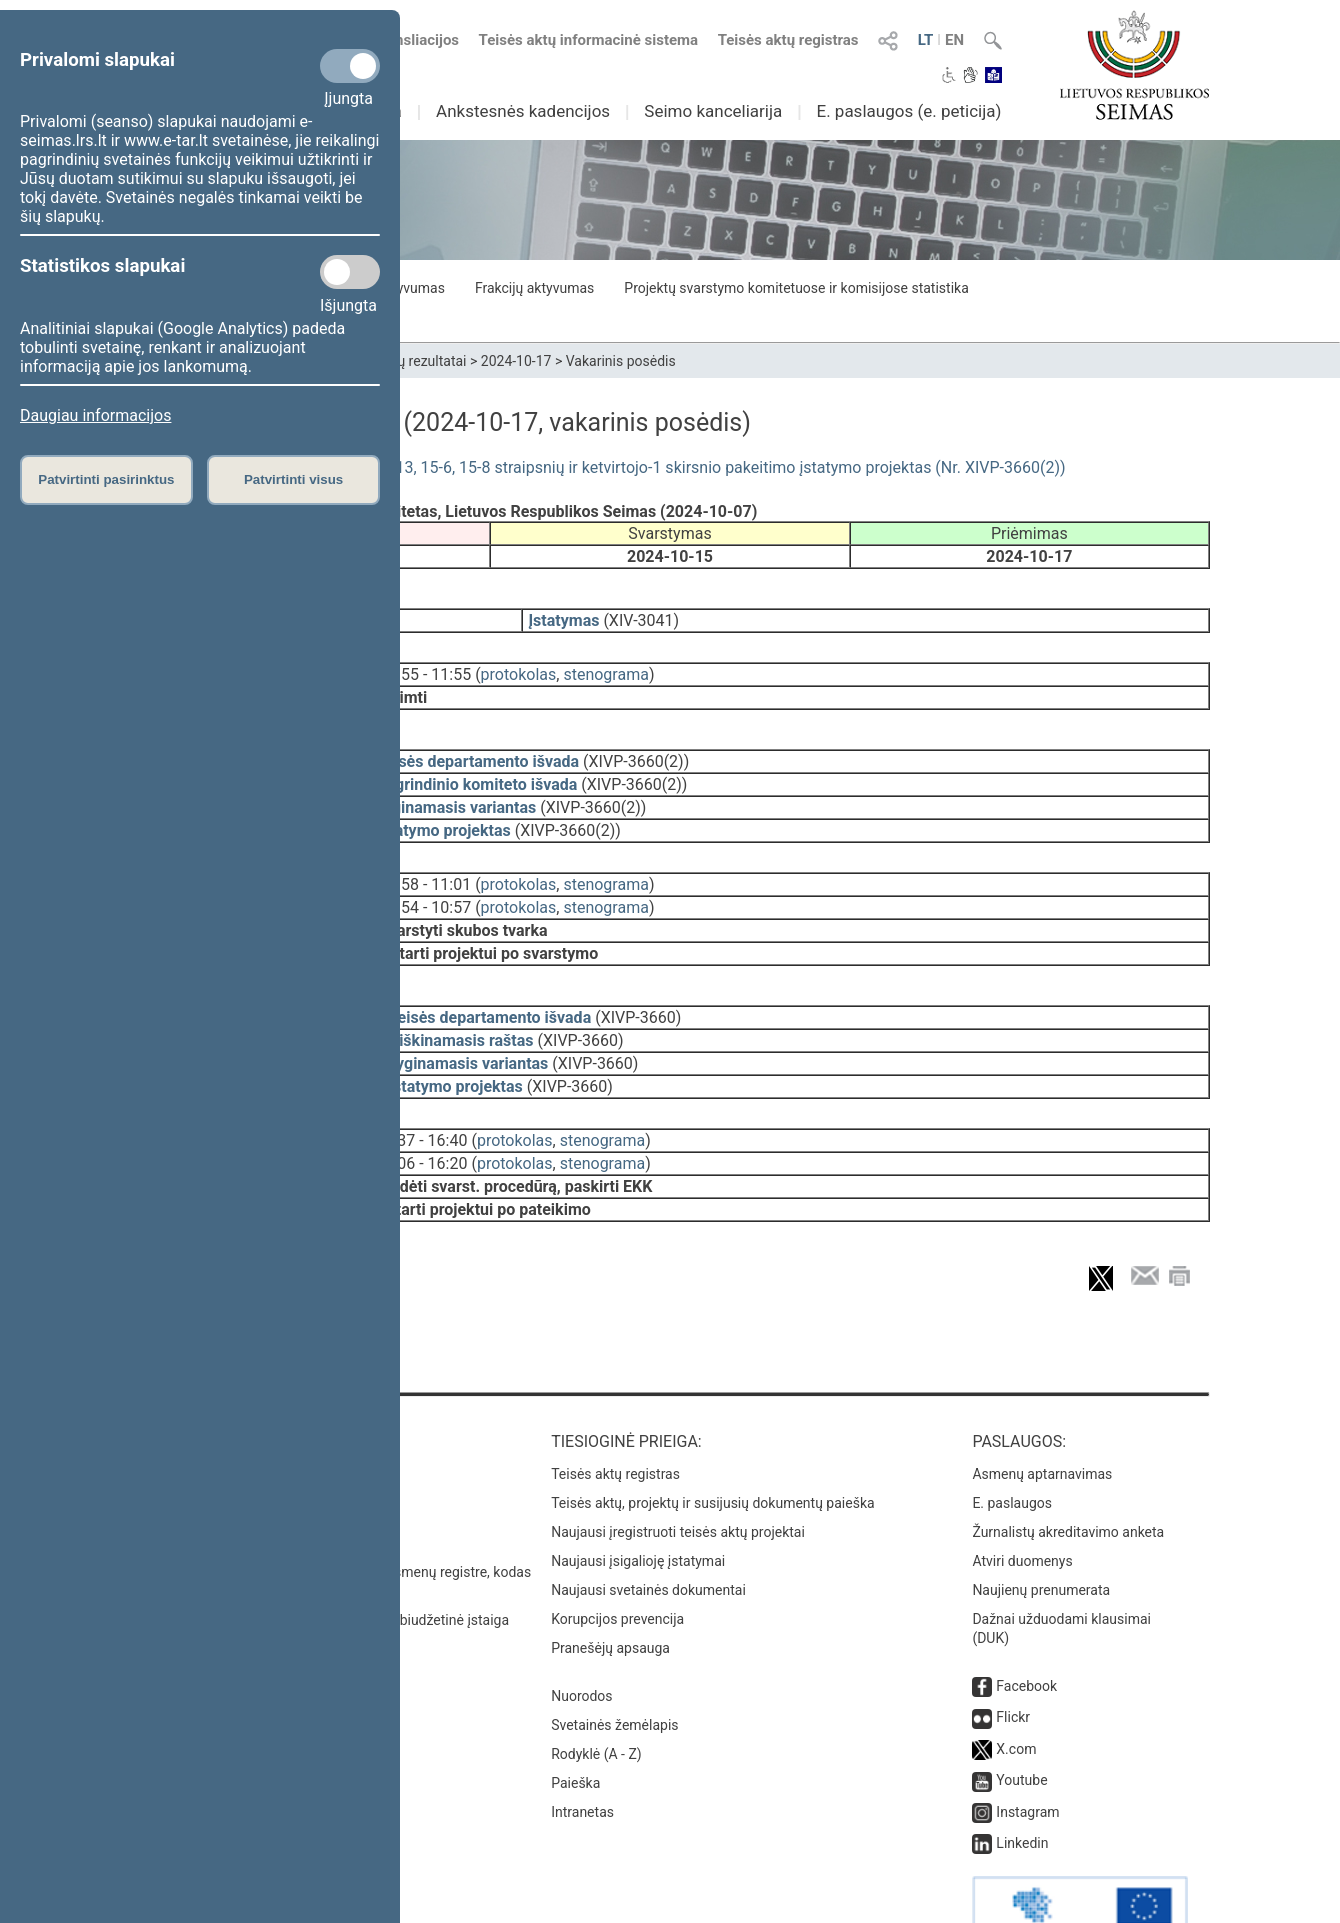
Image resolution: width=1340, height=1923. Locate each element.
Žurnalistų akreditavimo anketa (1068, 1476)
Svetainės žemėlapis (614, 1669)
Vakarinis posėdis (621, 361)
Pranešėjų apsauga (610, 1592)
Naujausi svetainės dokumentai (648, 1534)
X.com (1016, 1693)
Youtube (1021, 1724)
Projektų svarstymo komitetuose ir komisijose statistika (796, 288)
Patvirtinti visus (293, 479)
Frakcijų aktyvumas (534, 288)
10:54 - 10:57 (425, 879)
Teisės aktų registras (788, 40)
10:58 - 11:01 (425, 856)
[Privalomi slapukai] (350, 66)
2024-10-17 (516, 361)
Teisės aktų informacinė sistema (589, 40)
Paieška (575, 1727)
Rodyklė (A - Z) (596, 1698)
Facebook (1026, 1630)
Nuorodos (581, 1640)
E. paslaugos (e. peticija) (908, 111)
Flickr (1013, 1661)
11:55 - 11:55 (425, 660)
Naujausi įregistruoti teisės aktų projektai (678, 1476)
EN (954, 40)
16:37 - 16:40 (421, 1098)
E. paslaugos (1012, 1447)
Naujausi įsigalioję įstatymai (638, 1505)
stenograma (605, 660)
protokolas (519, 660)
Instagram (1027, 1756)
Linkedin (1022, 1787)
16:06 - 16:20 (421, 1121)
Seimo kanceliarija (713, 111)
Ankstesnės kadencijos (523, 111)
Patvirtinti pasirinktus (106, 479)
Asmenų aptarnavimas (1042, 1418)
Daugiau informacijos (95, 415)
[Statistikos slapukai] (350, 272)
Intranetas (582, 1756)
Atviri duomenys (1022, 1505)
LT (926, 40)
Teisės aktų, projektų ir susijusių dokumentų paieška (712, 1447)
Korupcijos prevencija (617, 1563)
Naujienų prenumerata (1041, 1534)
